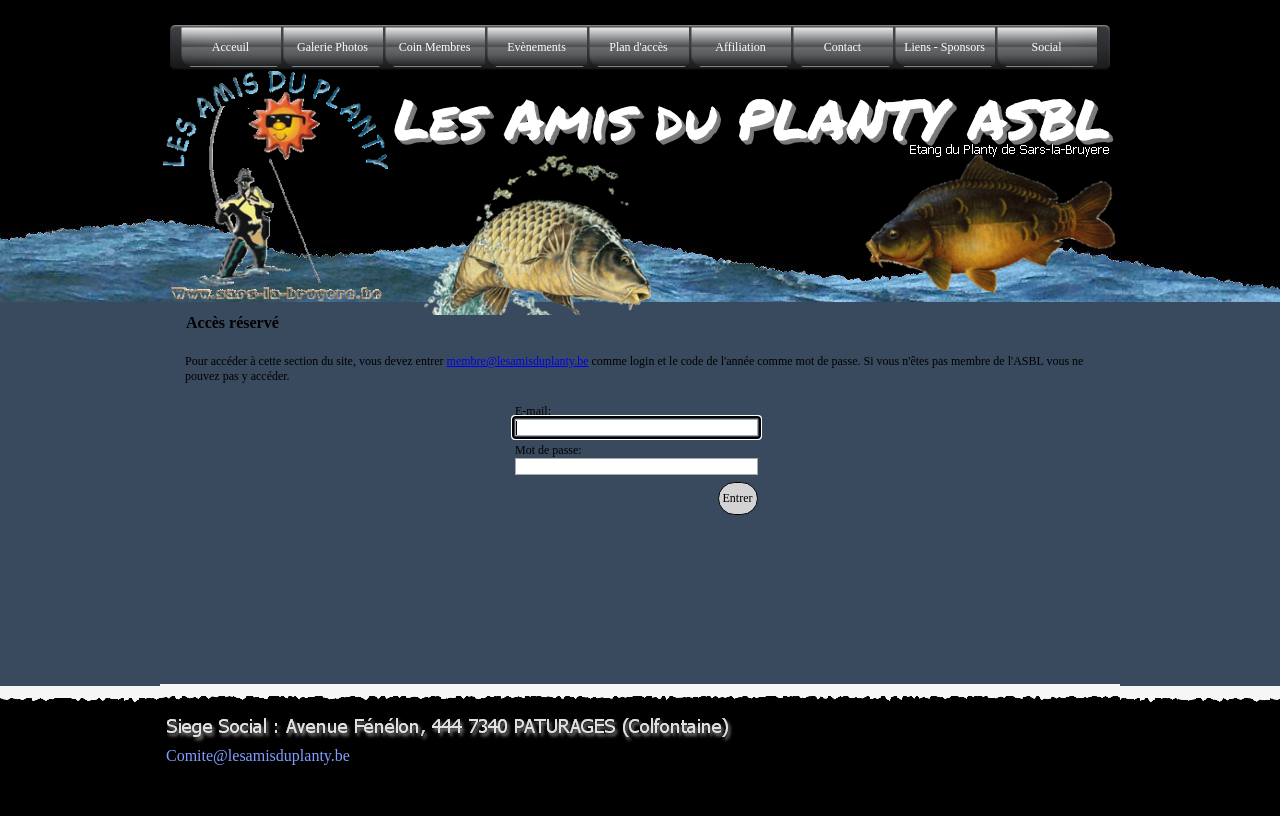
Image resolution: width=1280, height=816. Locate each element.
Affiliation (740, 47)
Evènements (536, 47)
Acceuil (230, 47)
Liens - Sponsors (944, 47)
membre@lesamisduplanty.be (518, 361)
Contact (842, 47)
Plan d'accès (638, 47)
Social (1047, 47)
